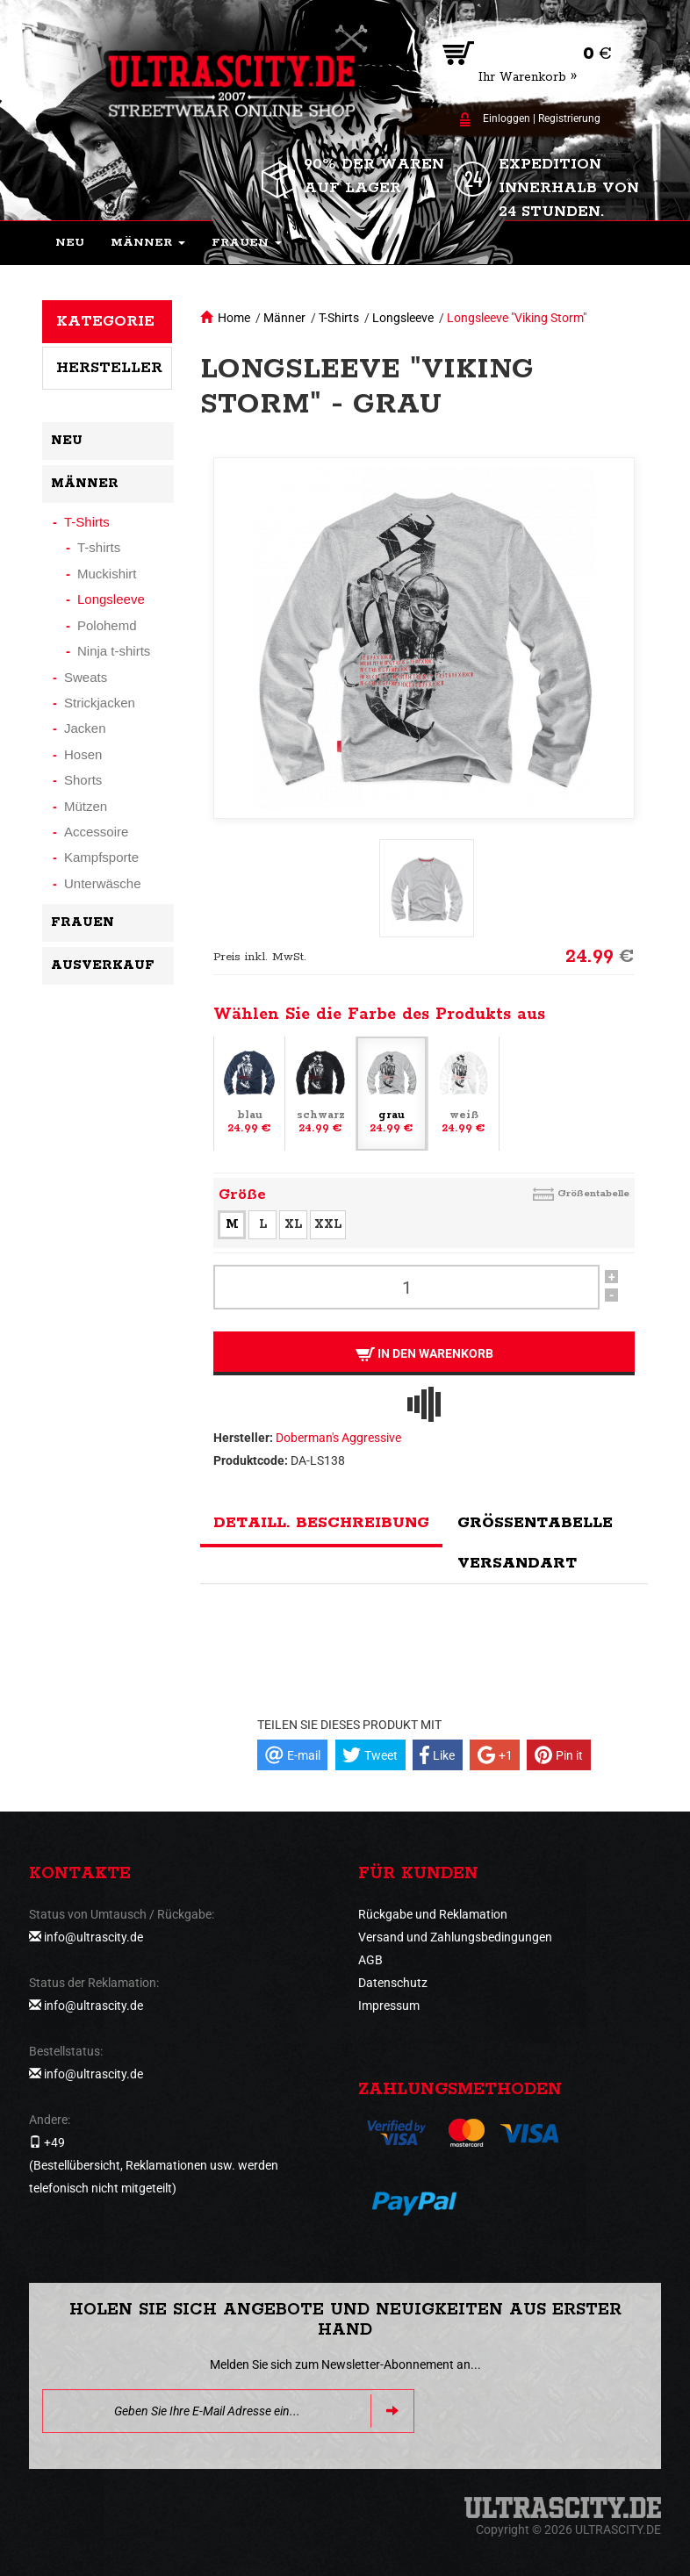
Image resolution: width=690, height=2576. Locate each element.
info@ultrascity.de (93, 1937)
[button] (147, 243)
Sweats (85, 677)
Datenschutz (393, 1983)
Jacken (85, 728)
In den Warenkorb (424, 1353)
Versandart (517, 1563)
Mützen (85, 806)
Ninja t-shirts (113, 650)
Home (234, 318)
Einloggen (506, 118)
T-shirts (98, 547)
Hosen (83, 754)
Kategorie (105, 321)
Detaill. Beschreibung (321, 1522)
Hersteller (109, 367)
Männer (284, 318)
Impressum (389, 2005)
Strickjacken (99, 702)
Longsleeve (403, 318)
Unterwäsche (102, 883)
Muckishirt (107, 573)
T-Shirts (339, 318)
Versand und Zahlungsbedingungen (455, 1937)
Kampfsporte (101, 857)
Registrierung (569, 118)
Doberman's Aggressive (338, 1438)
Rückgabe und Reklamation (432, 1914)
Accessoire (96, 831)
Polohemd (107, 625)
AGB (370, 1960)
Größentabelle (593, 1193)
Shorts (83, 779)
